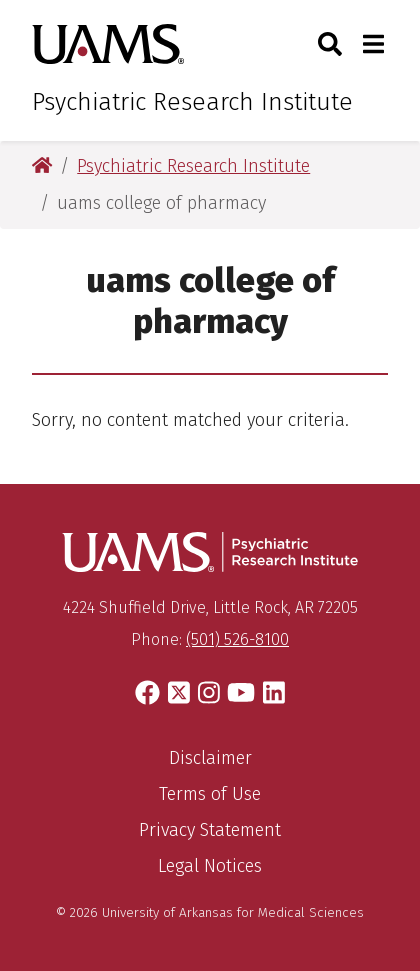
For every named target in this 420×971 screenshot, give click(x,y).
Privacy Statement (210, 830)
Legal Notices (210, 866)
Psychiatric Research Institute (192, 102)
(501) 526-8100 (237, 639)
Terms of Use (210, 794)
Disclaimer (210, 758)
